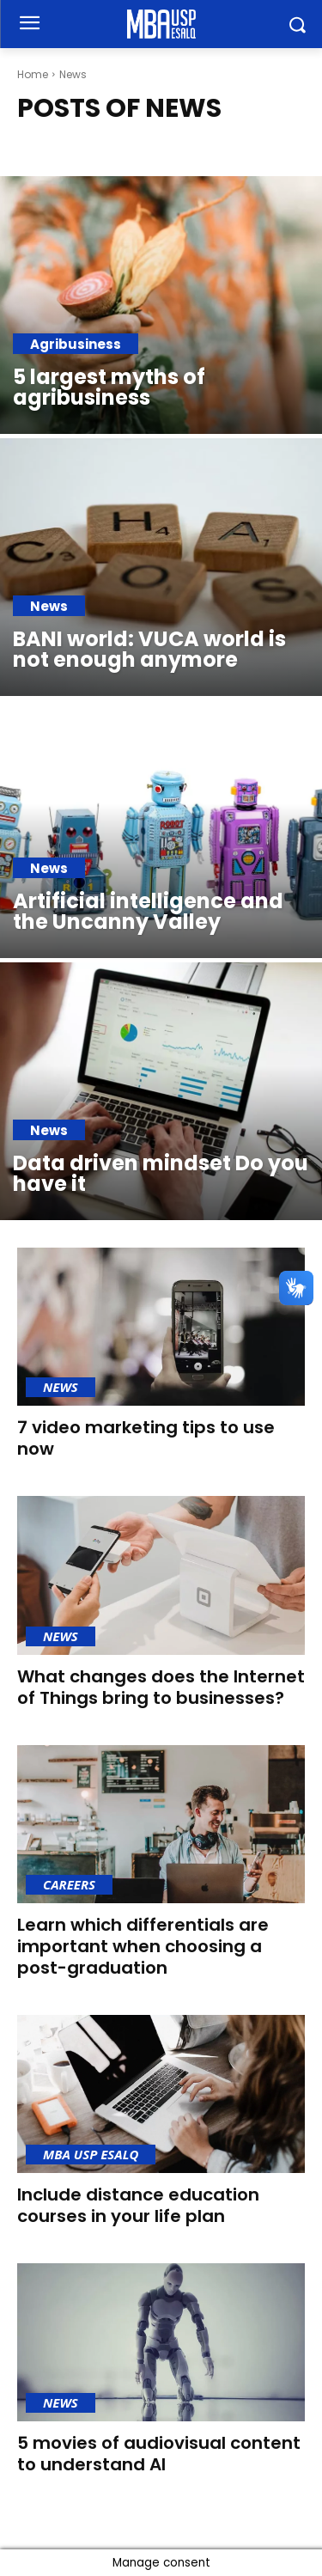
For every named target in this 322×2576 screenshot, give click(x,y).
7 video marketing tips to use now (146, 1438)
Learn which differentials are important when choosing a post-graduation (143, 1946)
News (49, 606)
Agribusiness (75, 344)
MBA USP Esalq (90, 2154)
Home (32, 74)
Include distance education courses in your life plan (138, 2205)
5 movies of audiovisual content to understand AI (159, 2453)
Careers (69, 1884)
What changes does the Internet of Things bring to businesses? (161, 1687)
